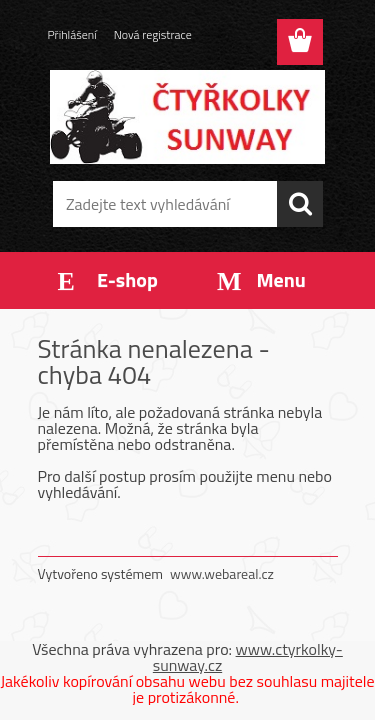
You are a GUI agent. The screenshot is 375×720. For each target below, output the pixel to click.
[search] (300, 204)
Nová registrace (153, 34)
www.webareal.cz (222, 573)
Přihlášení (72, 34)
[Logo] (187, 117)
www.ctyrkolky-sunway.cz (248, 657)
